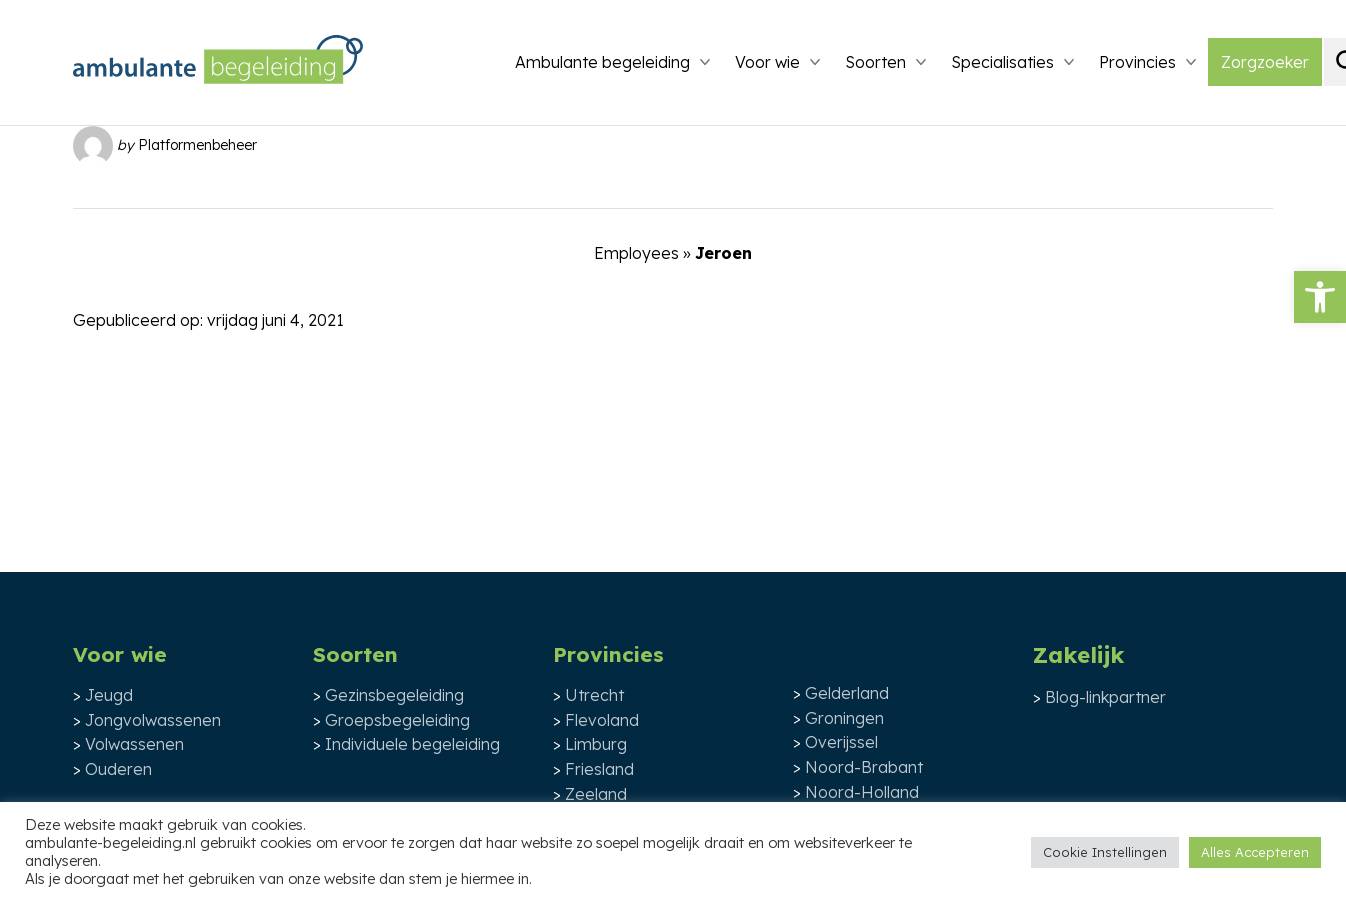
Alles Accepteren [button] (1255, 852)
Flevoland (602, 720)
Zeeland (596, 794)
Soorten (875, 62)
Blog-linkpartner (1105, 697)
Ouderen (118, 769)
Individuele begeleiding (412, 744)
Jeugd (109, 695)
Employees (636, 253)
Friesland (599, 769)
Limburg (596, 744)
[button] (1320, 297)
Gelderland (847, 693)
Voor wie (767, 62)
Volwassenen (134, 744)
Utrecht (594, 695)
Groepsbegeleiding (397, 720)
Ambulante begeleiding (602, 62)
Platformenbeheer (197, 144)
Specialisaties (1002, 62)
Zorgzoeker (1265, 62)
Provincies (1137, 62)
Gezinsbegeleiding (394, 695)
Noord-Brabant (864, 767)
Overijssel (841, 742)
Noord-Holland (862, 792)
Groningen (844, 718)
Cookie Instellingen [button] (1105, 852)
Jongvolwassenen (153, 720)
